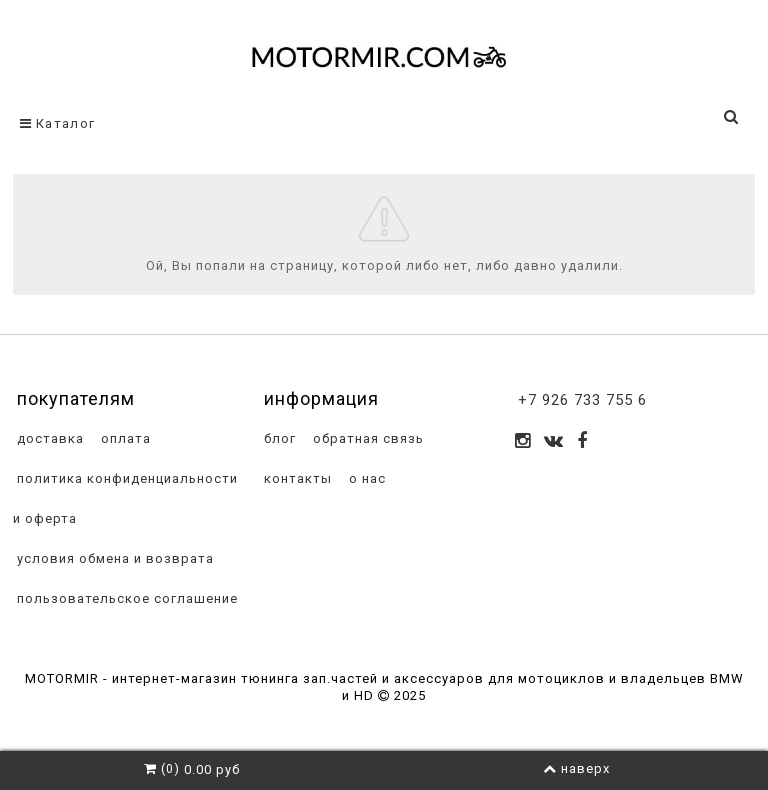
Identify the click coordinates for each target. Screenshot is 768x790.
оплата (124, 438)
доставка (48, 438)
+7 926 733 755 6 (582, 400)
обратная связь (366, 438)
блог (278, 438)
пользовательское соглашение (125, 598)
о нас (365, 478)
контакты (296, 478)
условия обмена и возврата (113, 558)
